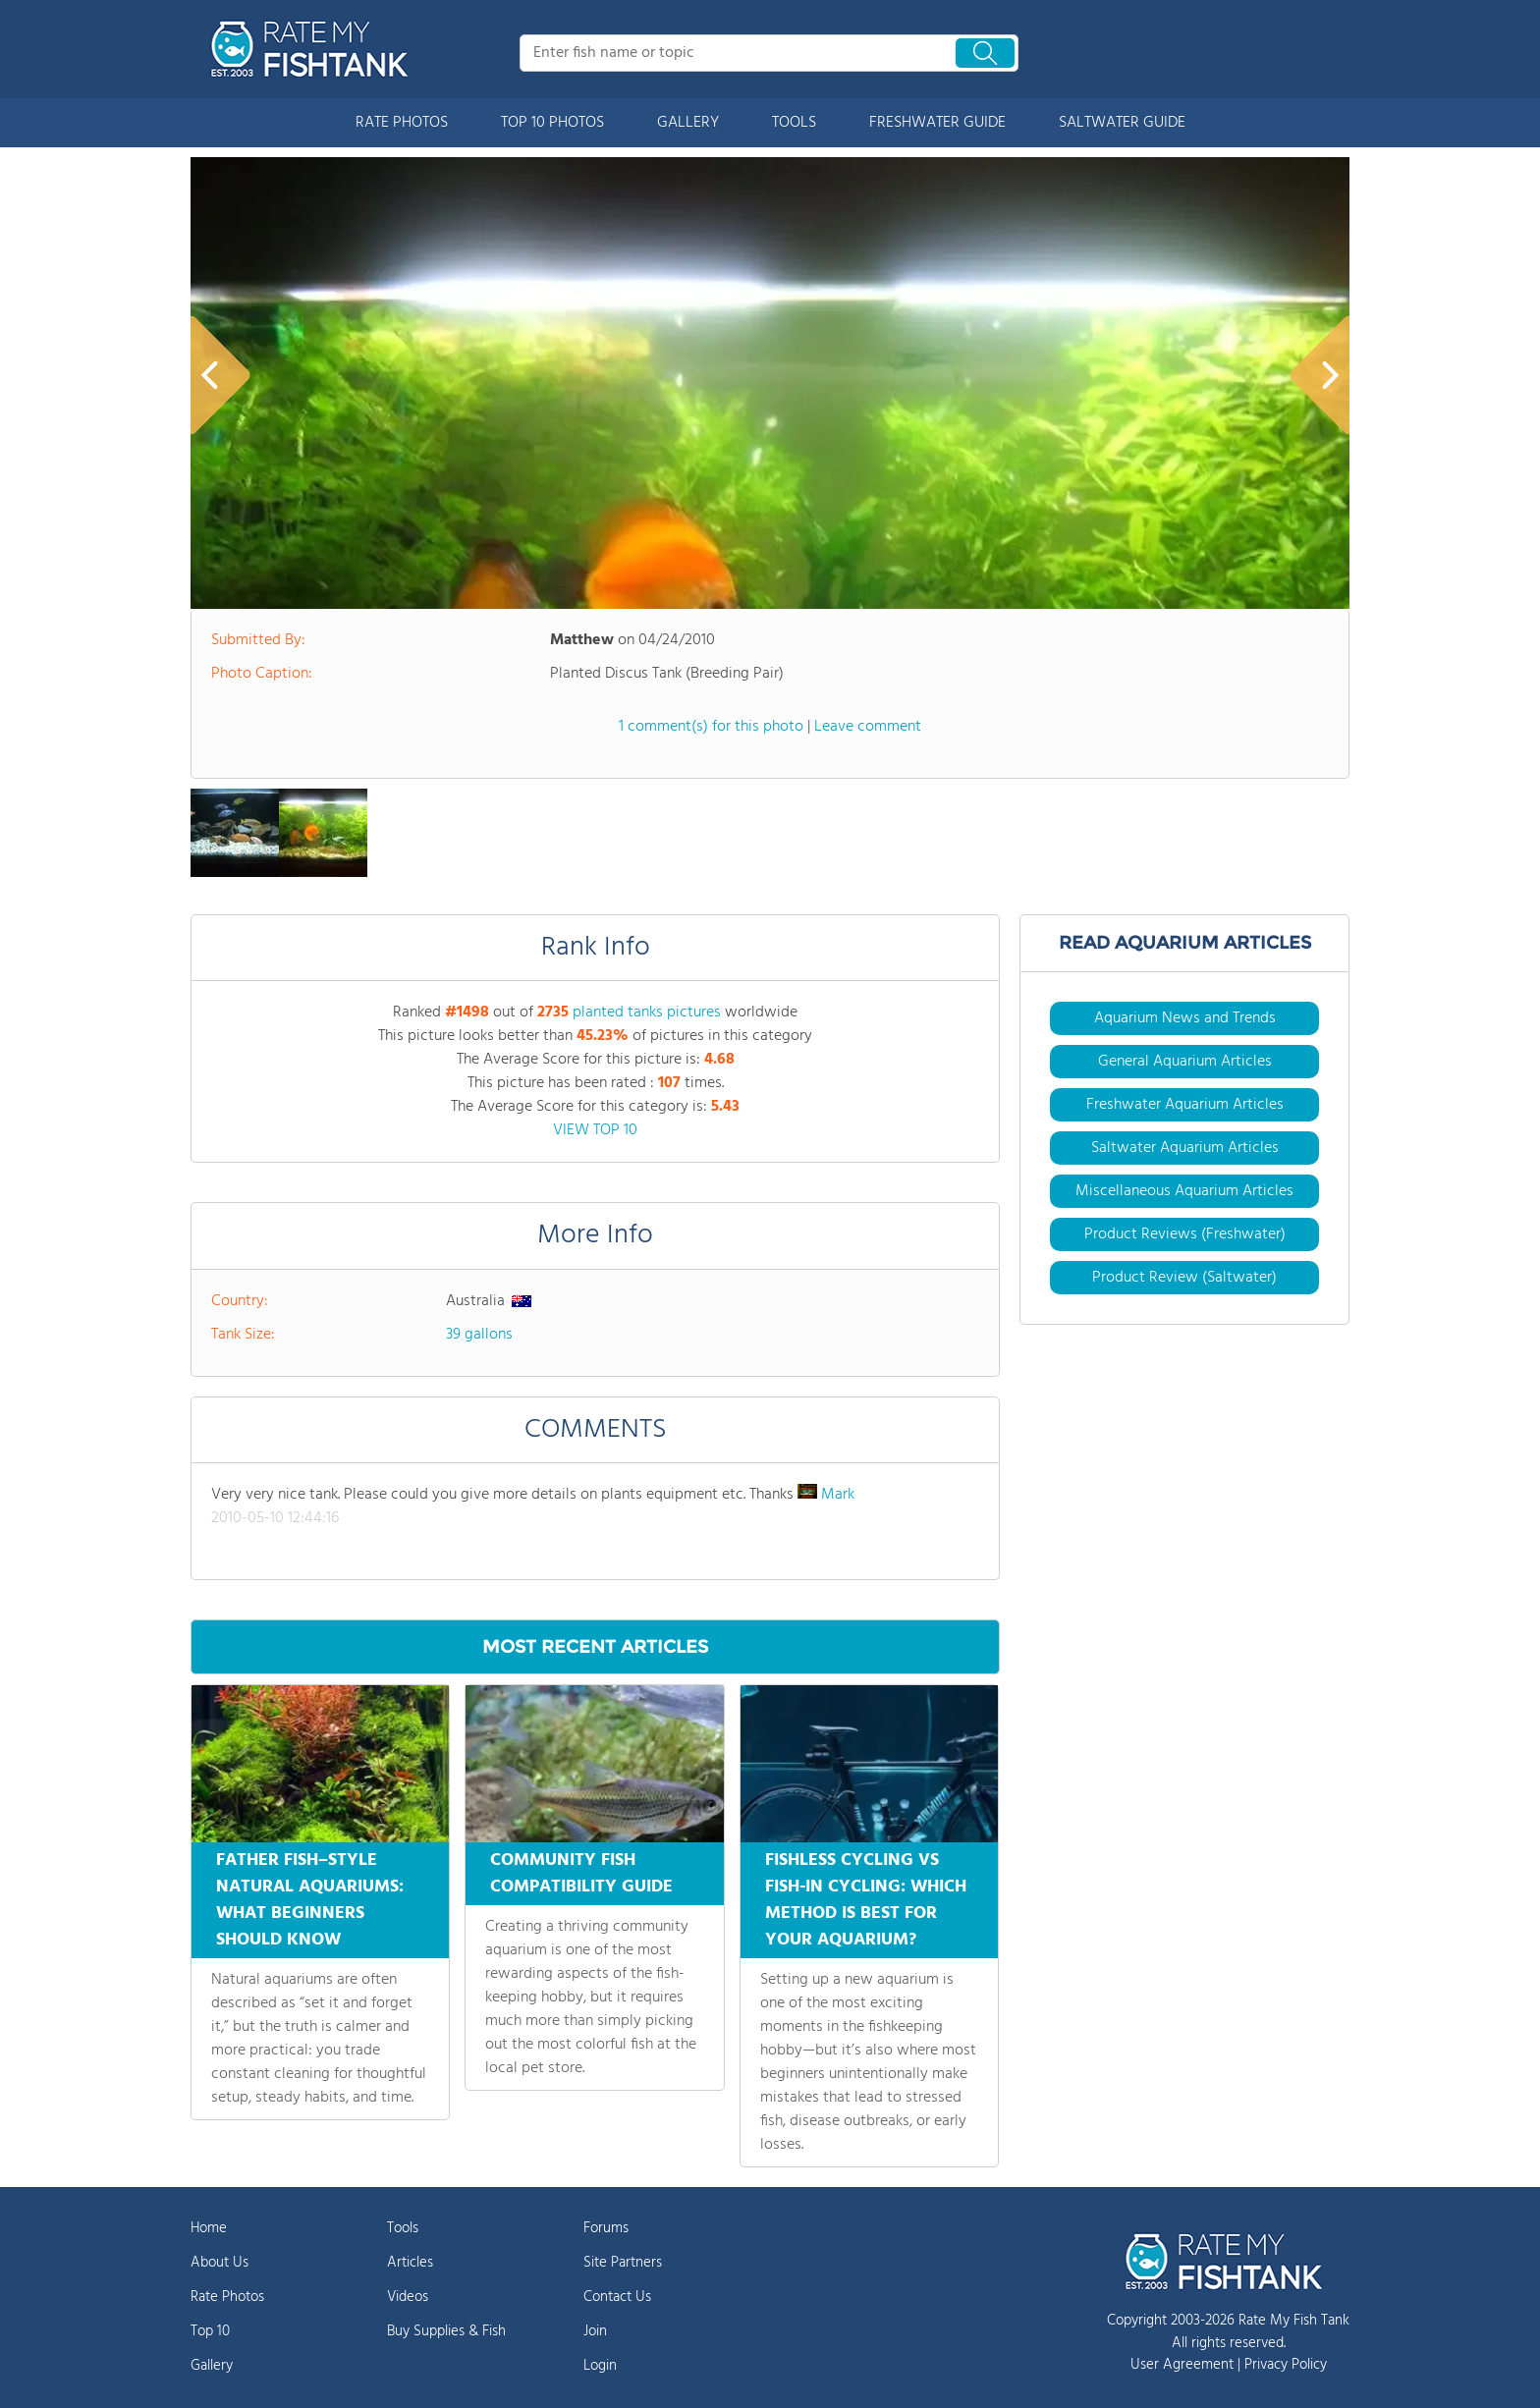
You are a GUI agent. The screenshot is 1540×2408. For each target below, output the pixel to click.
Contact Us (617, 2297)
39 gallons (479, 1334)
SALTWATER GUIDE (1122, 123)
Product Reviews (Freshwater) (1185, 1234)
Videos (407, 2297)
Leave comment (867, 726)
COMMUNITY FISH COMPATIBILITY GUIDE (581, 1873)
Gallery (212, 2366)
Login (600, 2366)
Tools (402, 2228)
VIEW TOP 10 (595, 1130)
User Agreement (1182, 2365)
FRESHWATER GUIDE (937, 123)
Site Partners (622, 2262)
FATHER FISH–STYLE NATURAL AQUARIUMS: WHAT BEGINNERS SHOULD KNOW (310, 1900)
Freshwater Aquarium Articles (1185, 1105)
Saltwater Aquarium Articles (1185, 1148)
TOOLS (794, 123)
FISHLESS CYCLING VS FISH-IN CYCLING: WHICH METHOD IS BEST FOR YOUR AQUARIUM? (865, 1900)
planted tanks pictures (647, 1012)
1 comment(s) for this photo (711, 726)
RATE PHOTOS (402, 123)
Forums (606, 2228)
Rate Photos (227, 2297)
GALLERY (688, 123)
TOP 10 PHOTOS (552, 123)
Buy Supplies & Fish (446, 2331)
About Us (219, 2262)
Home (209, 2228)
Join (595, 2331)
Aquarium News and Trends (1185, 1018)
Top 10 (210, 2331)
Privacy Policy (1285, 2365)
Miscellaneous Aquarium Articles (1184, 1191)
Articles (410, 2262)
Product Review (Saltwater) (1184, 1277)
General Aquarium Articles (1185, 1061)
